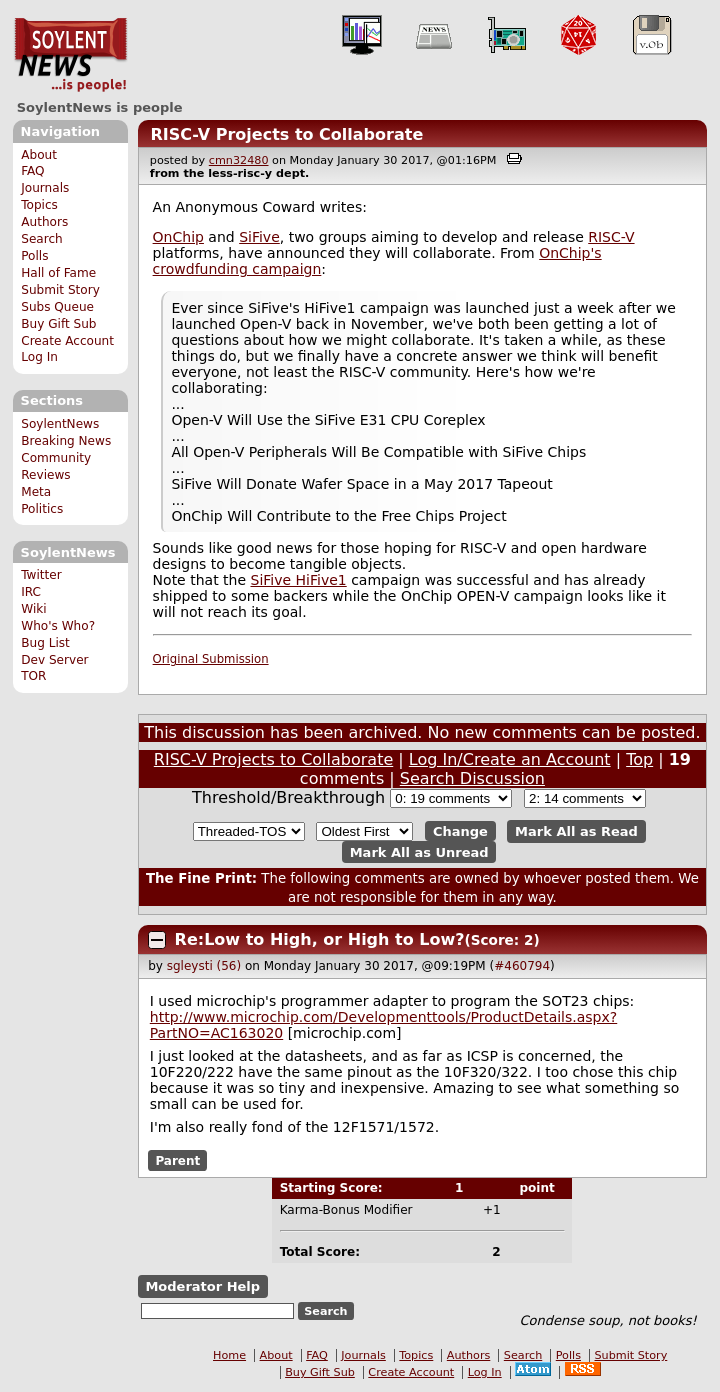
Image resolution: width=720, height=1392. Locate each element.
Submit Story (60, 290)
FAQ (32, 171)
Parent (177, 1160)
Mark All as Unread (419, 851)
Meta (36, 492)
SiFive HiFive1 (299, 580)
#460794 (522, 966)
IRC (31, 592)
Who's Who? (58, 626)
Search (42, 239)
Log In (39, 357)
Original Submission (211, 659)
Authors (44, 222)
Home (229, 1355)
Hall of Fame (58, 273)
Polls (34, 256)
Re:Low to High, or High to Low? (320, 939)
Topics (39, 205)
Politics (42, 509)
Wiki (33, 609)
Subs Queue (57, 307)
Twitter (41, 575)
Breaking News (66, 441)
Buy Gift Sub (58, 324)
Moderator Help (202, 1286)
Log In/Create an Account (510, 759)
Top (639, 759)
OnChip (178, 237)
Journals (45, 188)
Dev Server (54, 660)
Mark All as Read (576, 831)
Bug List (45, 643)
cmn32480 (239, 160)
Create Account (67, 341)
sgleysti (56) (204, 966)
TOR (33, 676)
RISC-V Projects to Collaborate (286, 134)
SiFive (259, 237)
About (39, 155)
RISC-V (611, 237)
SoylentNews (70, 55)
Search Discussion (472, 778)
